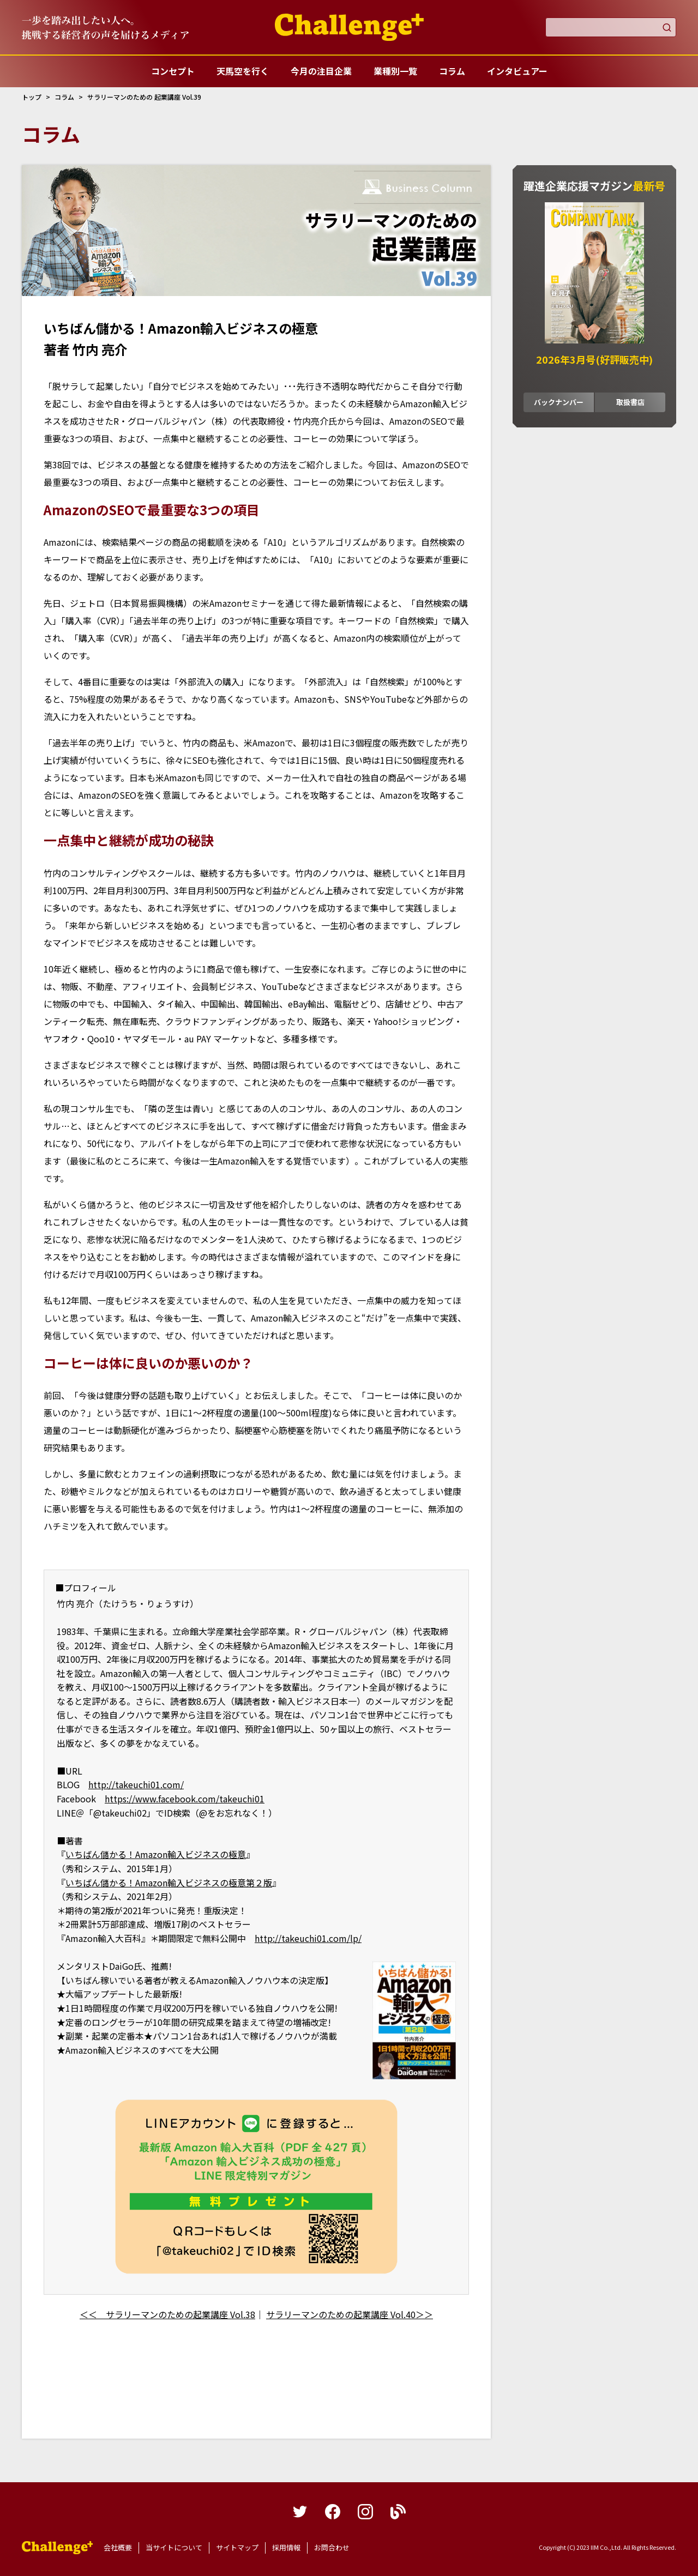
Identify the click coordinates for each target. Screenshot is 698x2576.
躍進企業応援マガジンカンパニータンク (57, 2547)
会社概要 (118, 2547)
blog (398, 2511)
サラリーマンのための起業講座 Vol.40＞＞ (349, 2314)
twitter (300, 2511)
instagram (365, 2511)
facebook (332, 2511)
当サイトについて (174, 2547)
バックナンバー (558, 402)
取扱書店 (630, 402)
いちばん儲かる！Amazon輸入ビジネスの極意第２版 (168, 1882)
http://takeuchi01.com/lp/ (308, 1938)
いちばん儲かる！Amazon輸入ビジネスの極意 (155, 1854)
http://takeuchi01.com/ (136, 1784)
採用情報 (286, 2547)
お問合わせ (332, 2547)
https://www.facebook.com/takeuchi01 (184, 1798)
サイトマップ (237, 2547)
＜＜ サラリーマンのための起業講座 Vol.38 (167, 2314)
